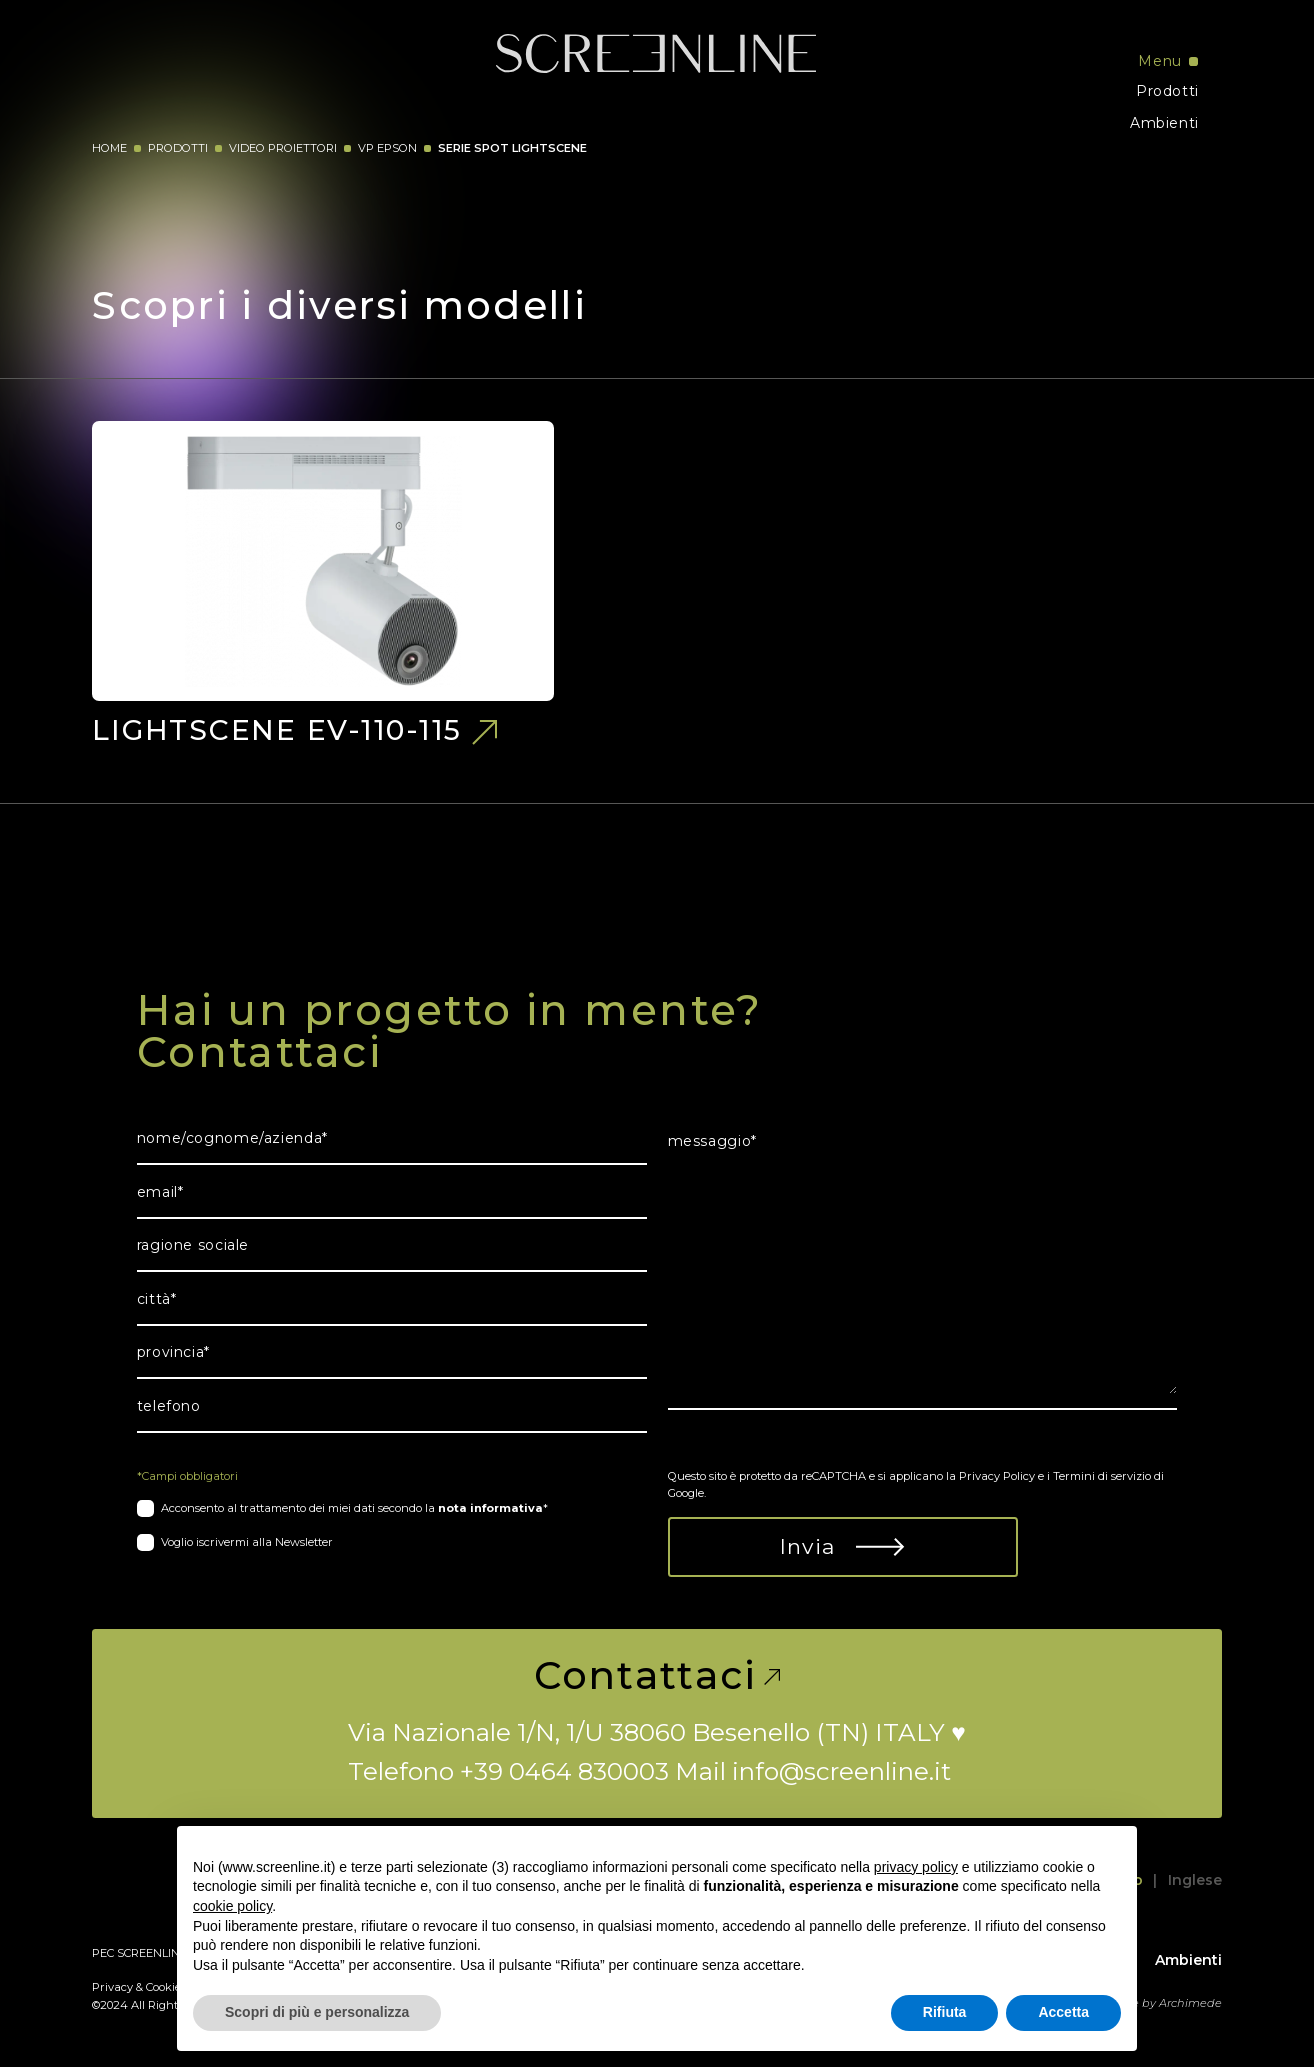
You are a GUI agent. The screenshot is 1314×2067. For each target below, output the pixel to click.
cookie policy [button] (232, 1906)
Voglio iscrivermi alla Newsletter (247, 1542)
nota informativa (490, 1508)
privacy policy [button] (916, 1867)
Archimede (1190, 2003)
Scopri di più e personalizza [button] (317, 2012)
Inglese (1195, 1880)
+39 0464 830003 (564, 1771)
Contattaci (657, 1676)
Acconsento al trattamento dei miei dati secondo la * (354, 1508)
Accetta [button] (1063, 2012)
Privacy (112, 1987)
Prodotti (1167, 91)
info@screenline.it (841, 1771)
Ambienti (1164, 123)
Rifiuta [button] (945, 2012)
